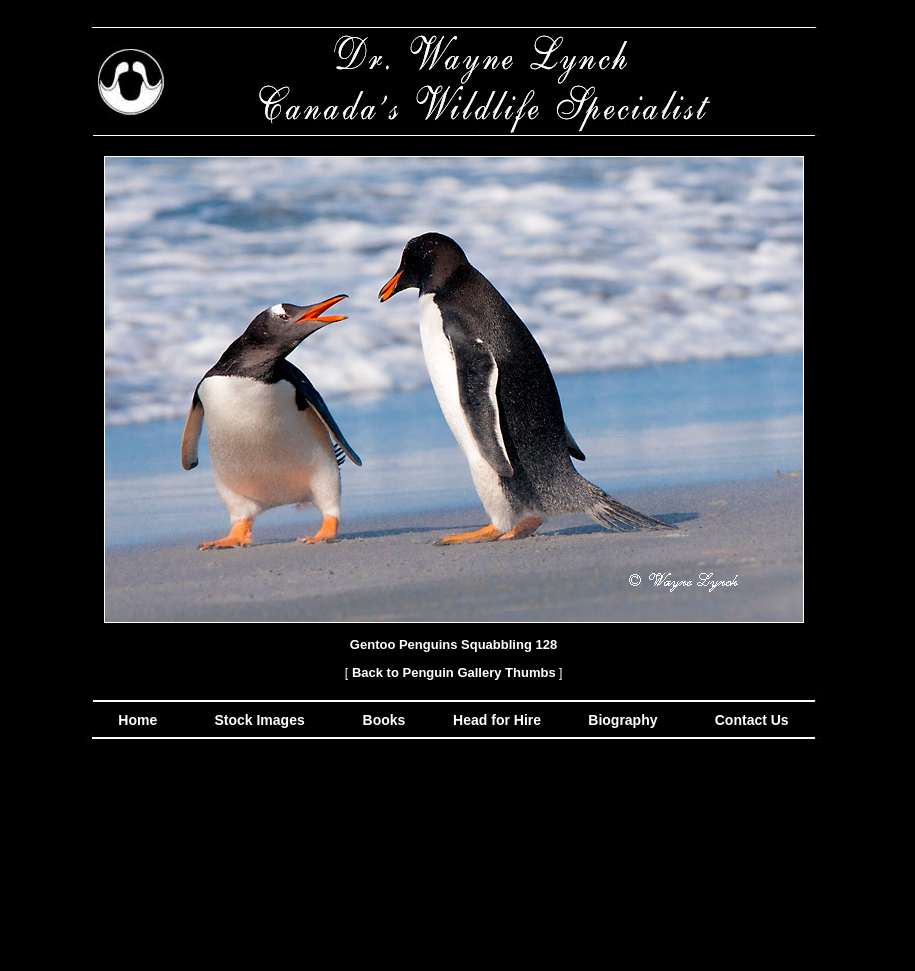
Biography (620, 720)
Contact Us (750, 720)
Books (386, 720)
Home (137, 720)
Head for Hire (499, 720)
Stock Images (258, 720)
